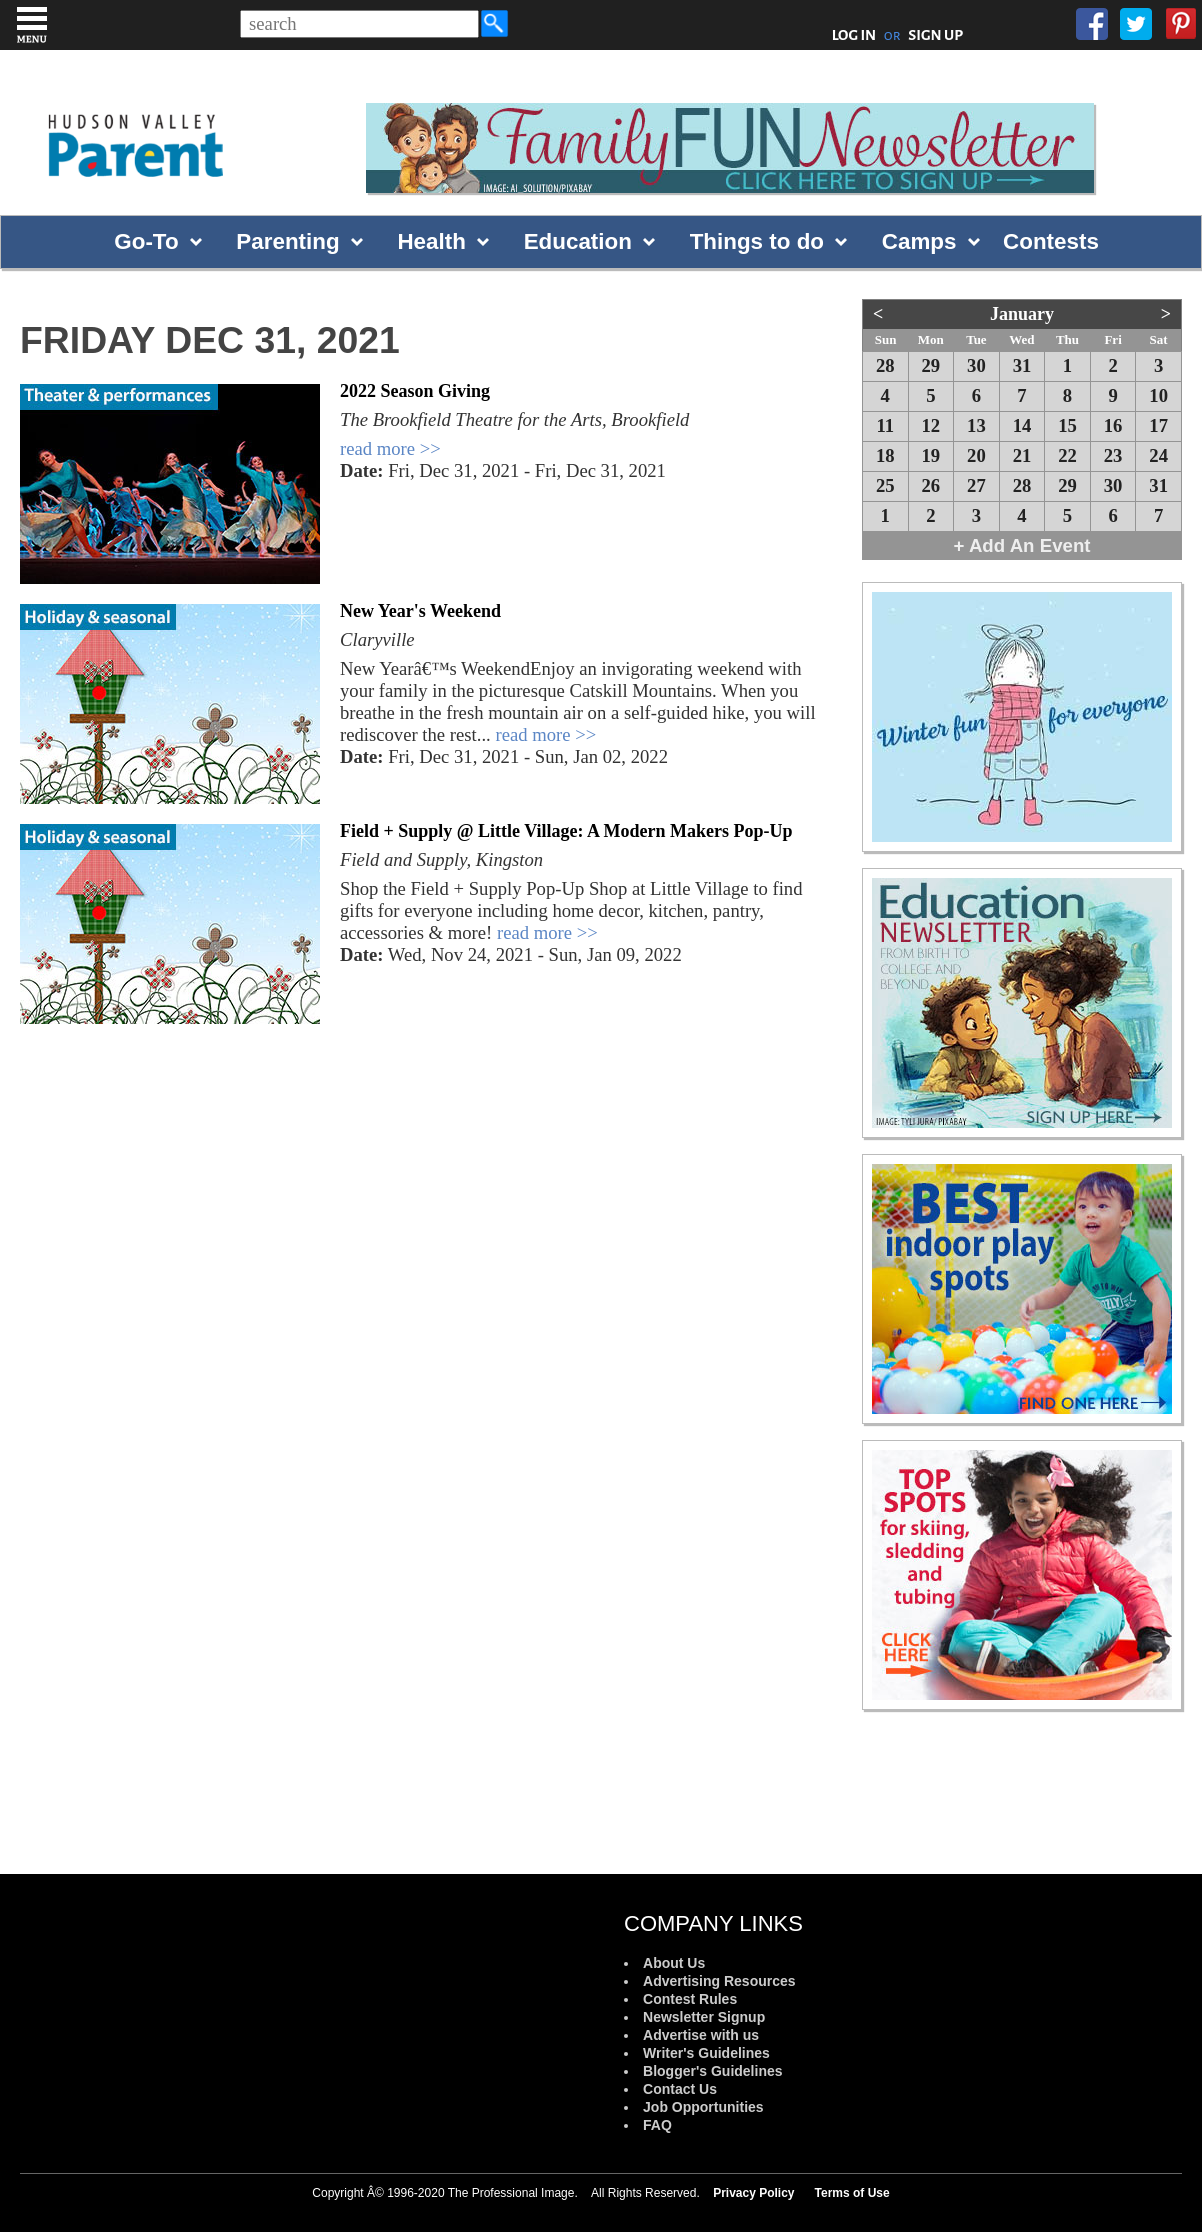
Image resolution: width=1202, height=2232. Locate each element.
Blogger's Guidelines (712, 2071)
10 (1158, 395)
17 (1158, 425)
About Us (674, 1963)
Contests (1051, 241)
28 (885, 365)
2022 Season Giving (415, 391)
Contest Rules (690, 1999)
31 (1022, 365)
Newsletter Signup (704, 2017)
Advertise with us (701, 2035)
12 (931, 425)
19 (931, 455)
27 (976, 485)
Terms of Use (852, 2193)
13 (976, 425)
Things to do (757, 241)
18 (885, 455)
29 (931, 365)
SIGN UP (935, 35)
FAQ (657, 2125)
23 (1113, 455)
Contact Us (680, 2089)
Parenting (287, 241)
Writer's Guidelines (706, 2053)
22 (1067, 455)
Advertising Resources (719, 1981)
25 (885, 485)
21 (1022, 455)
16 (1113, 425)
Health (431, 241)
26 (931, 485)
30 (976, 365)
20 (976, 455)
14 (1022, 425)
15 (1067, 425)
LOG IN (854, 35)
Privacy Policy (753, 2193)
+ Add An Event (1022, 545)
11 (885, 425)
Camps (919, 241)
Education (578, 241)
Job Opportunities (703, 2107)
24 (1158, 455)
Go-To (146, 241)
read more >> (390, 448)
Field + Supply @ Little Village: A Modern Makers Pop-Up (566, 831)
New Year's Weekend (420, 611)
